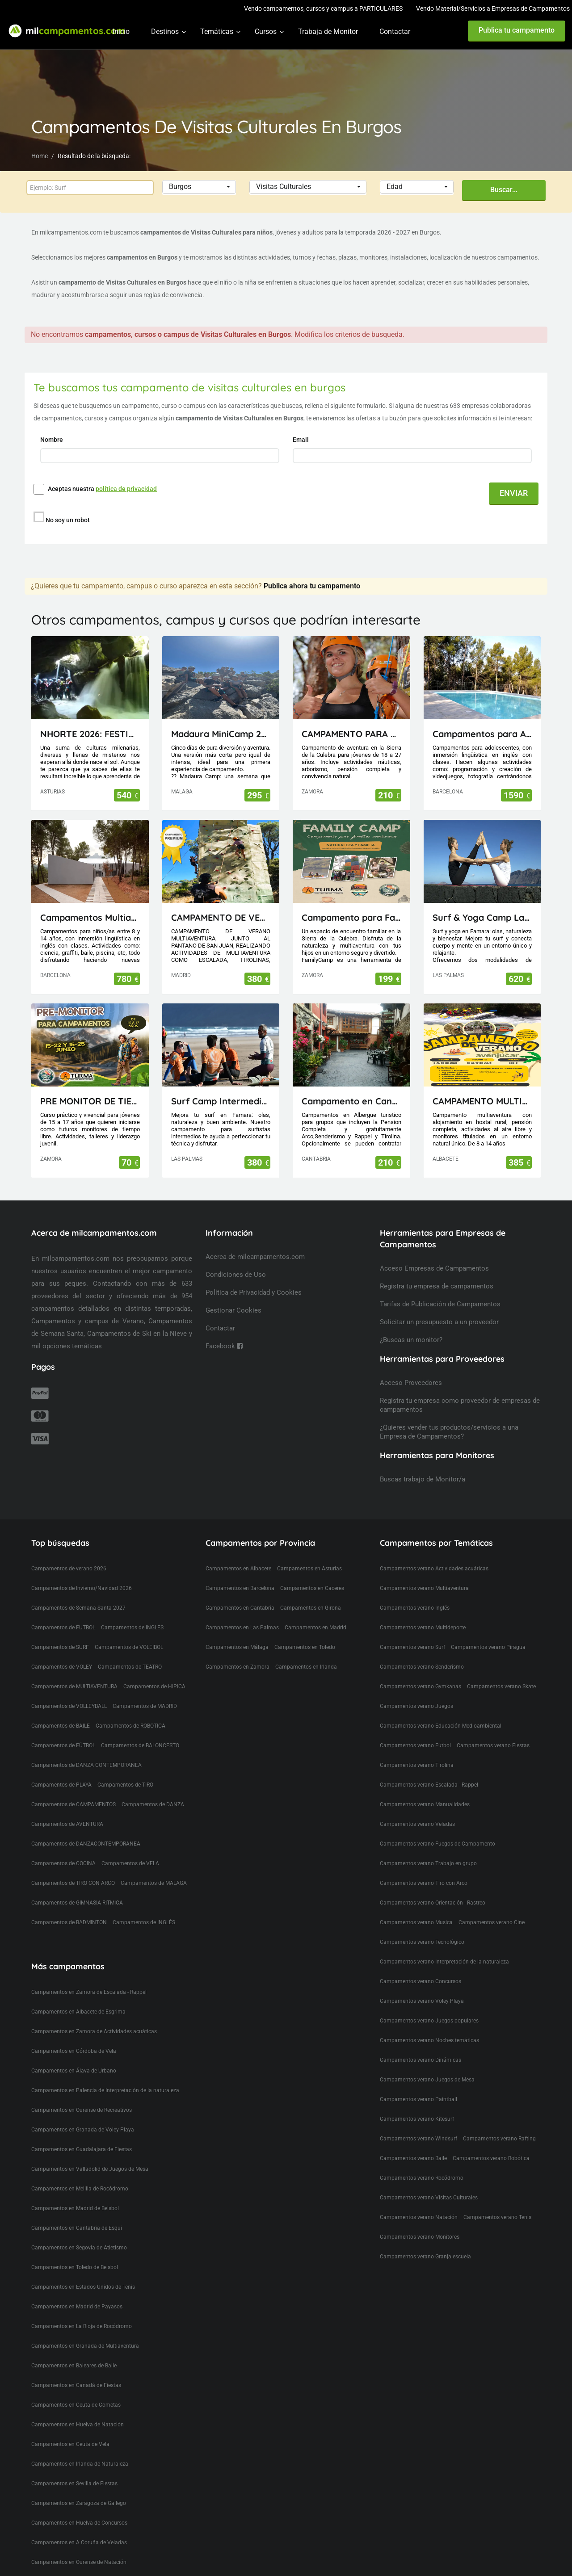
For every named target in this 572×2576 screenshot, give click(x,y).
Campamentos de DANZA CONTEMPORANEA (86, 1765)
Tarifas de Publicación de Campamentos (440, 1304)
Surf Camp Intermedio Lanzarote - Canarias (221, 1101)
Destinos (165, 31)
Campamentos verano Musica (416, 1922)
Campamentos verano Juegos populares (429, 2021)
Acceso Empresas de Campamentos (434, 1268)
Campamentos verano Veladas (417, 1824)
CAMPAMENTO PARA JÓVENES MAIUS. (351, 733)
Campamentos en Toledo (304, 1647)
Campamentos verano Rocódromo (421, 2178)
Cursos (266, 31)
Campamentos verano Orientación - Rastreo (432, 1903)
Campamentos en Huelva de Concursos (79, 2523)
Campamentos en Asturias (309, 1568)
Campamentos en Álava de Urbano (73, 2071)
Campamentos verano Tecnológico (422, 1942)
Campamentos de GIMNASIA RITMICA (77, 1903)
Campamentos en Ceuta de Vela (70, 2444)
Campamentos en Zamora (237, 1667)
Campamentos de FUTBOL (63, 1627)
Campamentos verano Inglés (415, 1608)
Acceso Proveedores (411, 1383)
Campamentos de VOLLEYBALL (69, 1706)
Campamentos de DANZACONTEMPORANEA (85, 1844)
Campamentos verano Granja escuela (425, 2256)
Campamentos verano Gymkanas (420, 1686)
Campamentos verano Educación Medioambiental (440, 1726)
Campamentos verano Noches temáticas (429, 2040)
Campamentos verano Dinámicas (420, 2060)
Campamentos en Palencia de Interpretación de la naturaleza (105, 2090)
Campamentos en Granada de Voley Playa (82, 2130)
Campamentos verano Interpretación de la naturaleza (444, 1962)
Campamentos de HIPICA (154, 1686)
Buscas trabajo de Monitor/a (422, 1479)
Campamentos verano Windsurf (418, 2138)
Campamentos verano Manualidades (425, 1804)
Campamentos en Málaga (237, 1647)
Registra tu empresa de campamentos (436, 1286)
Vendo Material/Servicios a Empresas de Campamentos (493, 8)
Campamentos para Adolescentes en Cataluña (482, 733)
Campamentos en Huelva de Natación (77, 2424)
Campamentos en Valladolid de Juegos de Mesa (89, 2169)
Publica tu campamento (517, 30)
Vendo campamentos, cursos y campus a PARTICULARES (323, 8)
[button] (199, 187)
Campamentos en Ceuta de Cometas (76, 2405)
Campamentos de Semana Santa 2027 (78, 1608)
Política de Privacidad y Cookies (254, 1292)
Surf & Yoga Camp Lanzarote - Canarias (482, 917)
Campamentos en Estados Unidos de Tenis (83, 2287)
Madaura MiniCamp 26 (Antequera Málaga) (221, 733)
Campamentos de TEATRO (130, 1667)
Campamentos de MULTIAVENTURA (74, 1686)
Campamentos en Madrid (315, 1627)
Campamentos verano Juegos (416, 1706)
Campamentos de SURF (60, 1647)
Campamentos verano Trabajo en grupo (428, 1863)
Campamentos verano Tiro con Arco (423, 1883)
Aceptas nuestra (102, 488)
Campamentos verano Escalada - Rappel (429, 1785)
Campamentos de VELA (130, 1863)
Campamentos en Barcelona (240, 1588)
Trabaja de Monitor (328, 31)
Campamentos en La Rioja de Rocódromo (81, 2326)
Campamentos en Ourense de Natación (78, 2562)
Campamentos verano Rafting (499, 2138)
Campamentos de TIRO (125, 1785)
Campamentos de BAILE (60, 1726)
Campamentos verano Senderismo (422, 1667)
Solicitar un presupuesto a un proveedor (439, 1322)
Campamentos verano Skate (501, 1686)
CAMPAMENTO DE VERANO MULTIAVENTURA (221, 917)
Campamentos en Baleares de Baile (74, 2365)
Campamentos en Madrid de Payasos (76, 2306)
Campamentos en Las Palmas (242, 1627)
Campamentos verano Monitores (419, 2237)
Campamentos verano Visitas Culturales (429, 2197)
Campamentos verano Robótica (491, 2158)
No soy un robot (68, 520)
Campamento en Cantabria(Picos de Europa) (351, 1101)
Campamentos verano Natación (419, 2217)
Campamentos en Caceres (312, 1588)
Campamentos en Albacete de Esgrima (78, 2012)
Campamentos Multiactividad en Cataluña (90, 917)
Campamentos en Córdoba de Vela (73, 2051)
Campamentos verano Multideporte (423, 1627)
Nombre (52, 439)
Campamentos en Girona (310, 1608)
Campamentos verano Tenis (497, 2217)
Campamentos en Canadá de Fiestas (76, 2385)
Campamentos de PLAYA (61, 1785)
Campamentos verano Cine (491, 1922)
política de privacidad (126, 488)
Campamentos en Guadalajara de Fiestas (81, 2149)
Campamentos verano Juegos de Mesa (427, 2080)
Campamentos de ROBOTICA (130, 1726)
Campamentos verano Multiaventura (424, 1588)
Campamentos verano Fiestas (493, 1745)
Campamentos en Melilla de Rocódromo (79, 2189)
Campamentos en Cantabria (240, 1608)
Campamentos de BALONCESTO (140, 1745)
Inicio (121, 31)
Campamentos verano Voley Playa (422, 2001)
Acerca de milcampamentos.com (255, 1257)
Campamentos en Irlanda (306, 1667)
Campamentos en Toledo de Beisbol (74, 2267)
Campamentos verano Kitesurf (417, 2119)
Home (39, 155)
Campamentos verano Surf (412, 1647)
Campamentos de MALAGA (154, 1883)
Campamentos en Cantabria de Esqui (76, 2228)
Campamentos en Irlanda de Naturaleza (79, 2464)
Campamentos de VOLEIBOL (129, 1647)
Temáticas (216, 31)
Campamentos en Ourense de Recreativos (81, 2110)
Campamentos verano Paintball (418, 2099)
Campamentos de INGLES (132, 1627)
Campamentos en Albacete (238, 1568)
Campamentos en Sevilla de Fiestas (74, 2483)
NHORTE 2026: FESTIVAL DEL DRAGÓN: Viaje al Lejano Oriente (90, 733)
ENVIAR (514, 493)
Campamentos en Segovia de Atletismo (79, 2248)
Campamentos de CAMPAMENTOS (73, 1804)
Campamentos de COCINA (63, 1863)
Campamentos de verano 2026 (68, 1568)
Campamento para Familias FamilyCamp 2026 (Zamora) (351, 917)
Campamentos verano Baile (413, 2158)
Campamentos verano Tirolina (417, 1765)
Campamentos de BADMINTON (69, 1922)
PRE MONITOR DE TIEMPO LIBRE (90, 1101)
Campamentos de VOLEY (61, 1667)
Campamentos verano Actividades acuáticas (434, 1568)
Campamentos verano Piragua (488, 1647)
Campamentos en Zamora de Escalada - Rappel (89, 1992)
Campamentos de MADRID (145, 1706)
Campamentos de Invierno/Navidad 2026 (81, 1588)
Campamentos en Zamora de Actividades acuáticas (94, 2031)
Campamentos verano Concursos (420, 1981)
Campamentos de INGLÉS (144, 1922)
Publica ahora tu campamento (312, 586)
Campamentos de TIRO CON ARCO (73, 1883)
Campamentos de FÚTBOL (63, 1745)
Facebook (224, 1346)
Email (301, 439)
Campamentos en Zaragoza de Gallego (78, 2503)
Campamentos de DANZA (153, 1804)
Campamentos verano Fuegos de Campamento (437, 1844)
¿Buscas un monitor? (411, 1340)
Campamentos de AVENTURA (67, 1824)
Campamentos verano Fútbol (415, 1745)
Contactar (394, 31)
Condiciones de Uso (236, 1275)
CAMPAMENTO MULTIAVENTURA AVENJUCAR (482, 1101)
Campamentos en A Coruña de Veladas (79, 2542)
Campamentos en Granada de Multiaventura (85, 2346)
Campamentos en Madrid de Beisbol (75, 2208)
